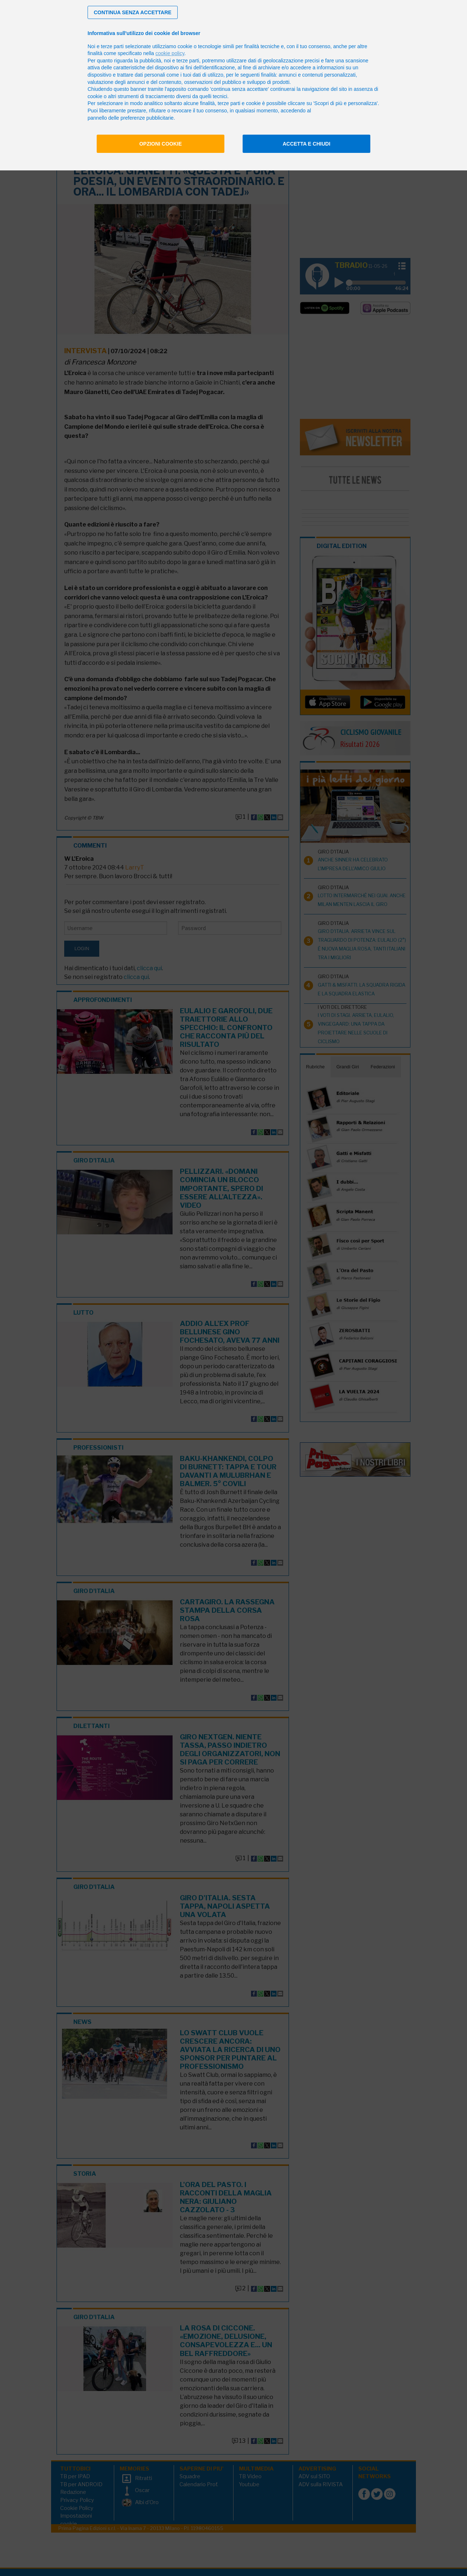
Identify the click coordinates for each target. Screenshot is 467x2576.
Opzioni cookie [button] (160, 144)
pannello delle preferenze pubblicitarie (131, 118)
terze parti (188, 60)
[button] (133, 12)
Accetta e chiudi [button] (307, 144)
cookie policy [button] (169, 53)
